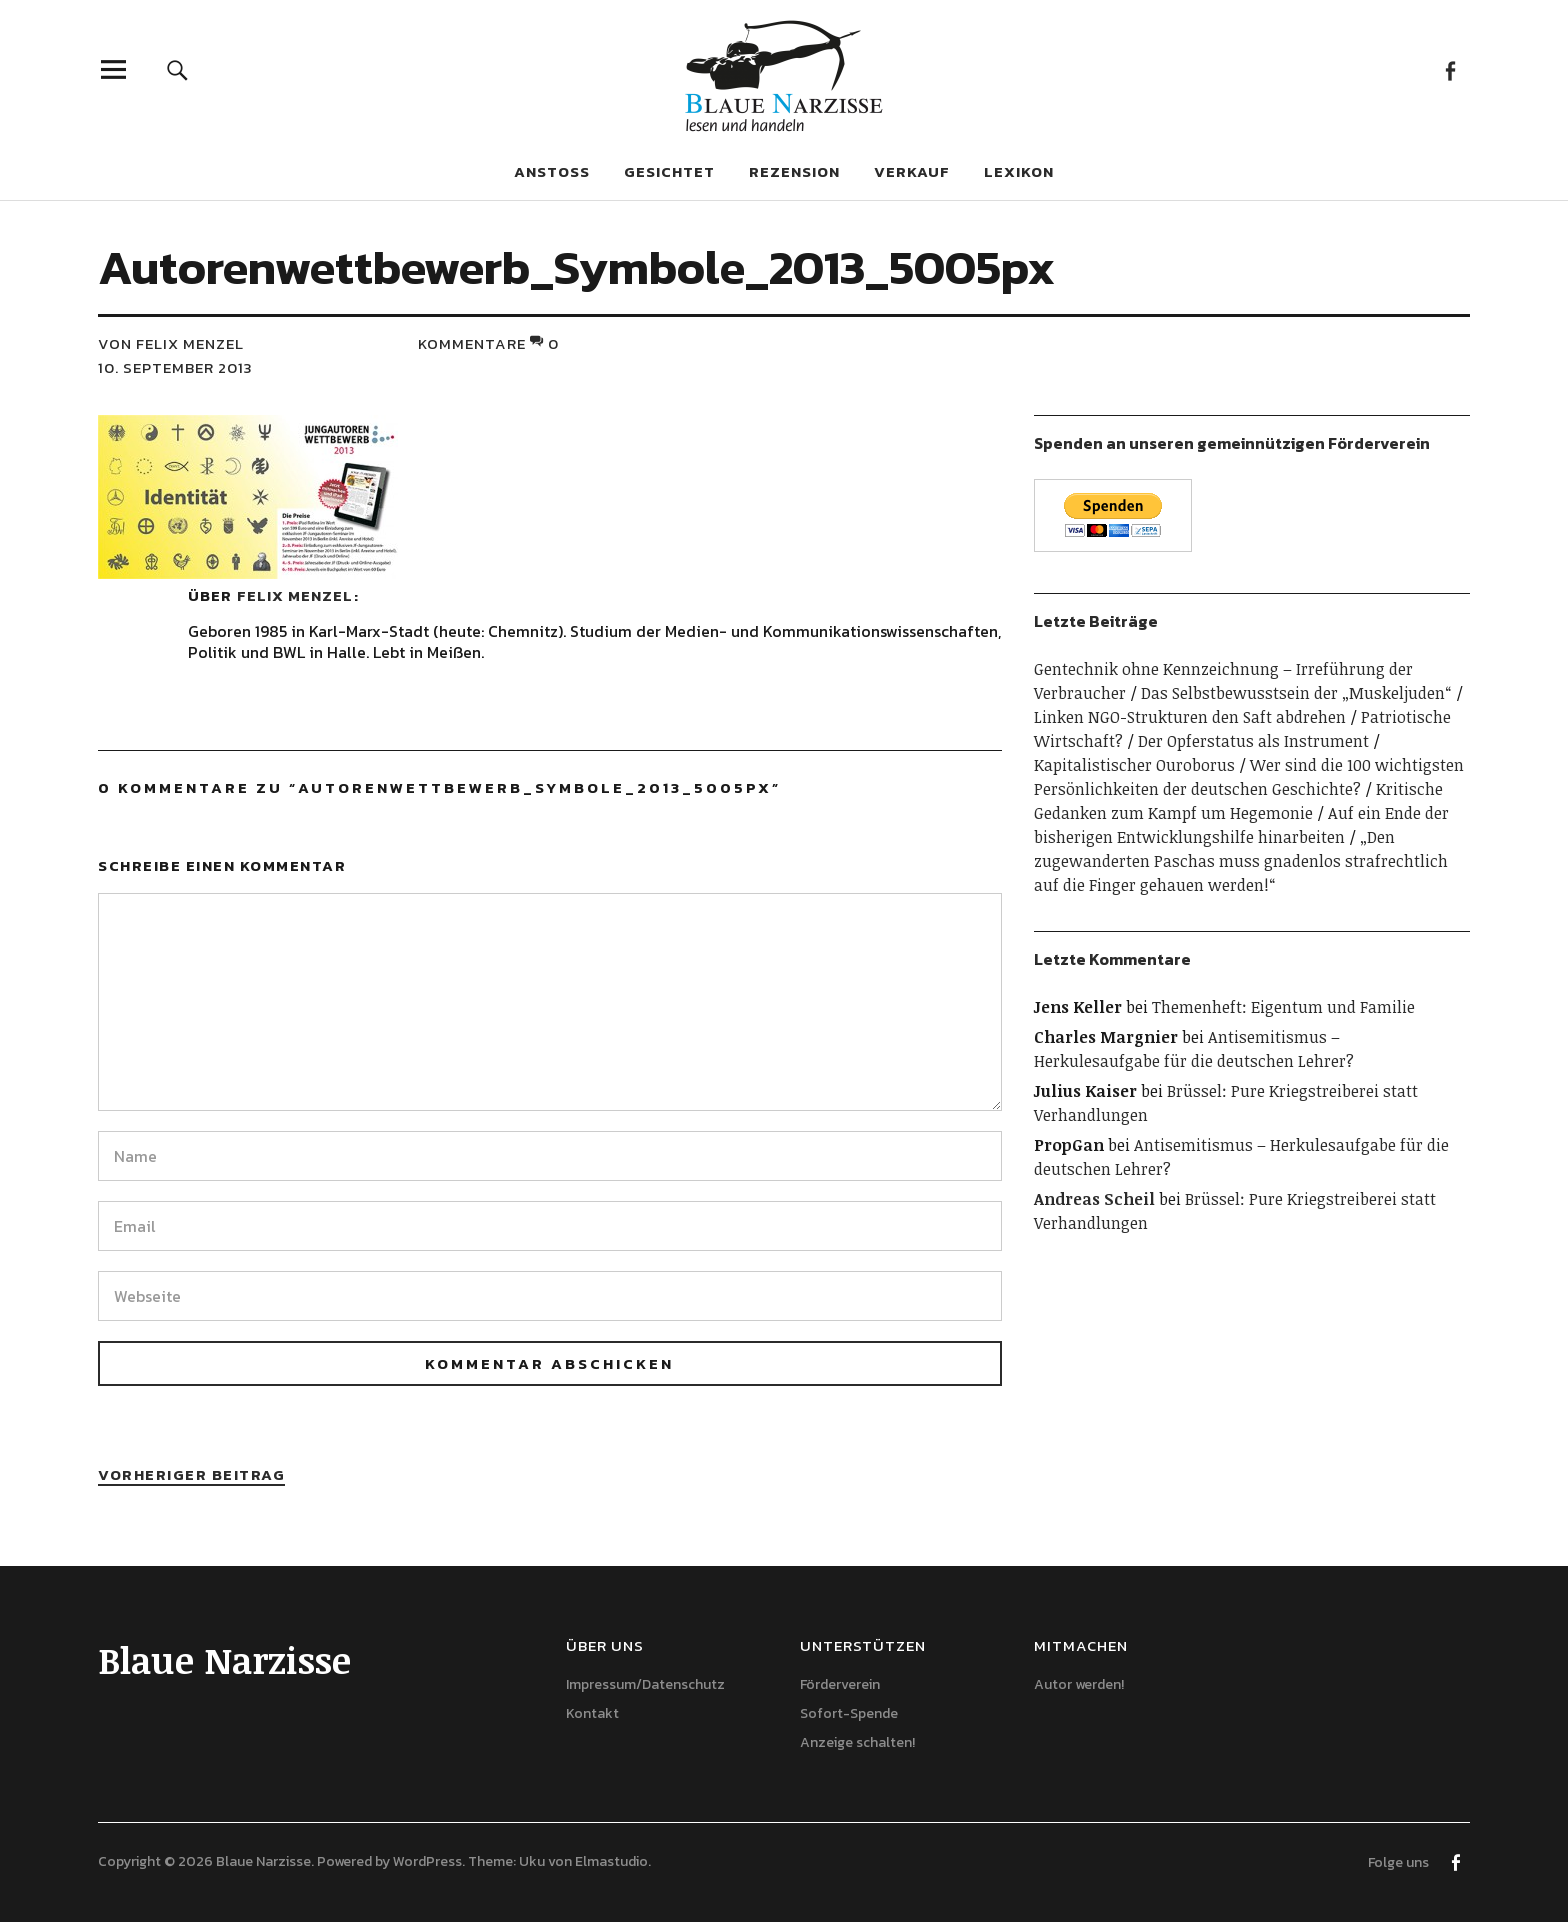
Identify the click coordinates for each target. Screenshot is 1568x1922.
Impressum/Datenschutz (645, 1684)
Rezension (794, 171)
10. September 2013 (175, 367)
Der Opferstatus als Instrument (1253, 741)
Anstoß (552, 171)
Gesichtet (669, 171)
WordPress (427, 1861)
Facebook (1449, 69)
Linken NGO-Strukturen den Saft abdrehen (1190, 717)
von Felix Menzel (171, 343)
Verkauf (912, 171)
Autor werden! (1079, 1684)
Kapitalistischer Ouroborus (1134, 765)
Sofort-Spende (849, 1713)
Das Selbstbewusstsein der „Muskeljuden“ (1296, 693)
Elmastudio (611, 1861)
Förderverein (840, 1684)
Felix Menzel (295, 595)
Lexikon (1019, 171)
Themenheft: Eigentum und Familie (1283, 1007)
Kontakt (592, 1713)
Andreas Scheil (1094, 1199)
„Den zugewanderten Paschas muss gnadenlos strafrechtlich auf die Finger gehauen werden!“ (1241, 861)
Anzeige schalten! (857, 1742)
